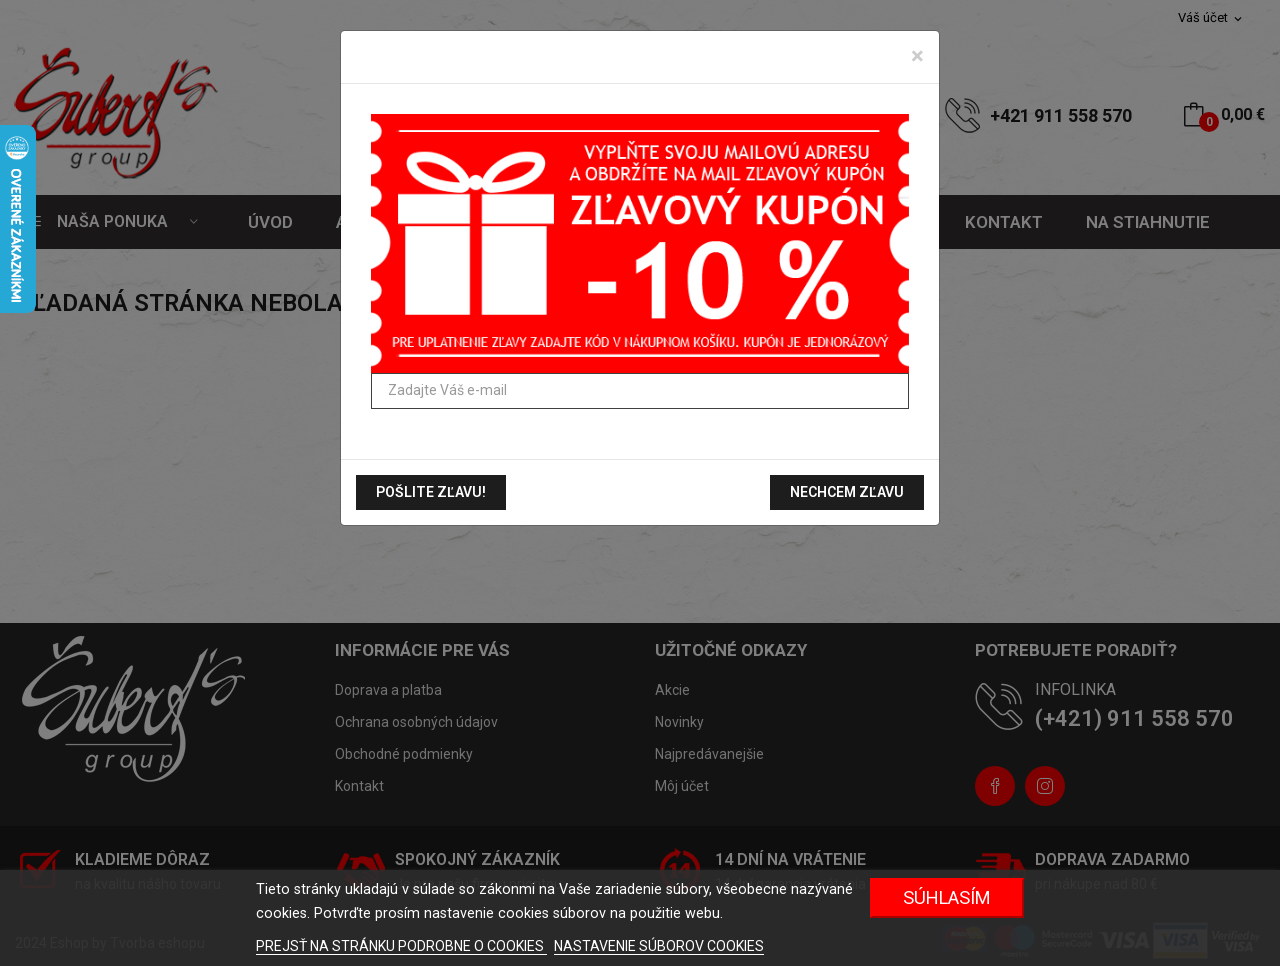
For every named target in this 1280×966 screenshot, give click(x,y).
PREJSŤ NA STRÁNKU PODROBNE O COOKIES (401, 946)
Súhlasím (947, 897)
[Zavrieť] (917, 56)
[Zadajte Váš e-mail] (640, 391)
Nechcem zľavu (847, 492)
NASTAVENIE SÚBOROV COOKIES (659, 946)
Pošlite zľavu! (431, 492)
